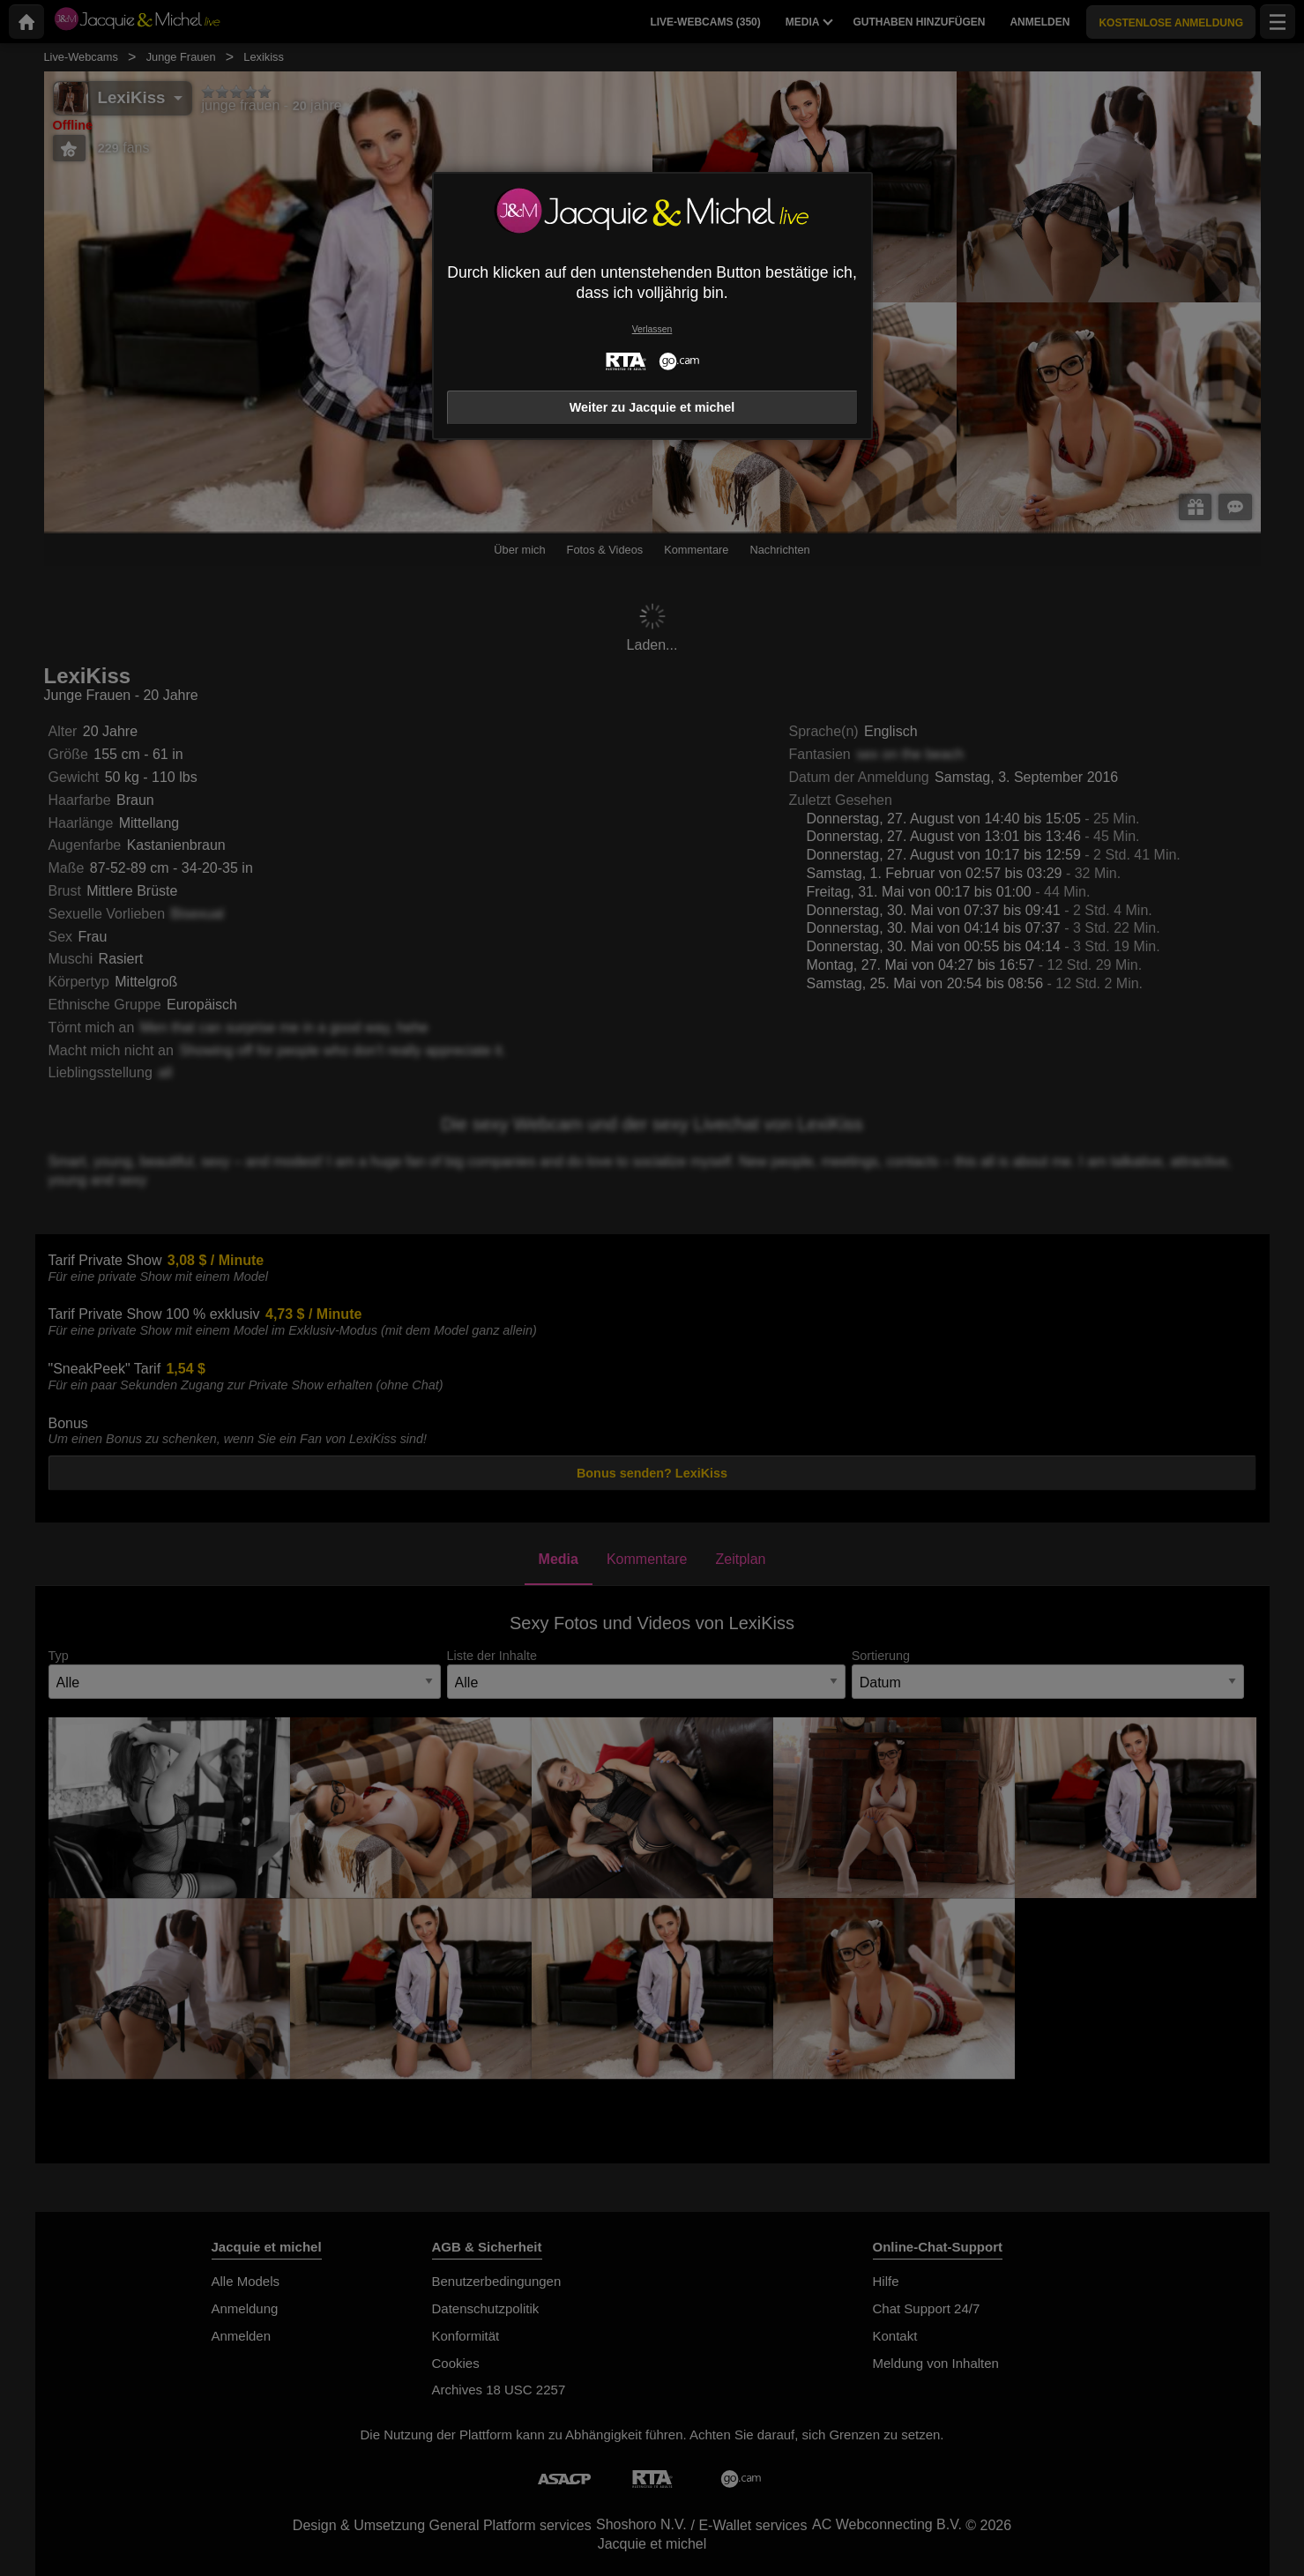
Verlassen (652, 329)
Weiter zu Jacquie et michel (652, 407)
